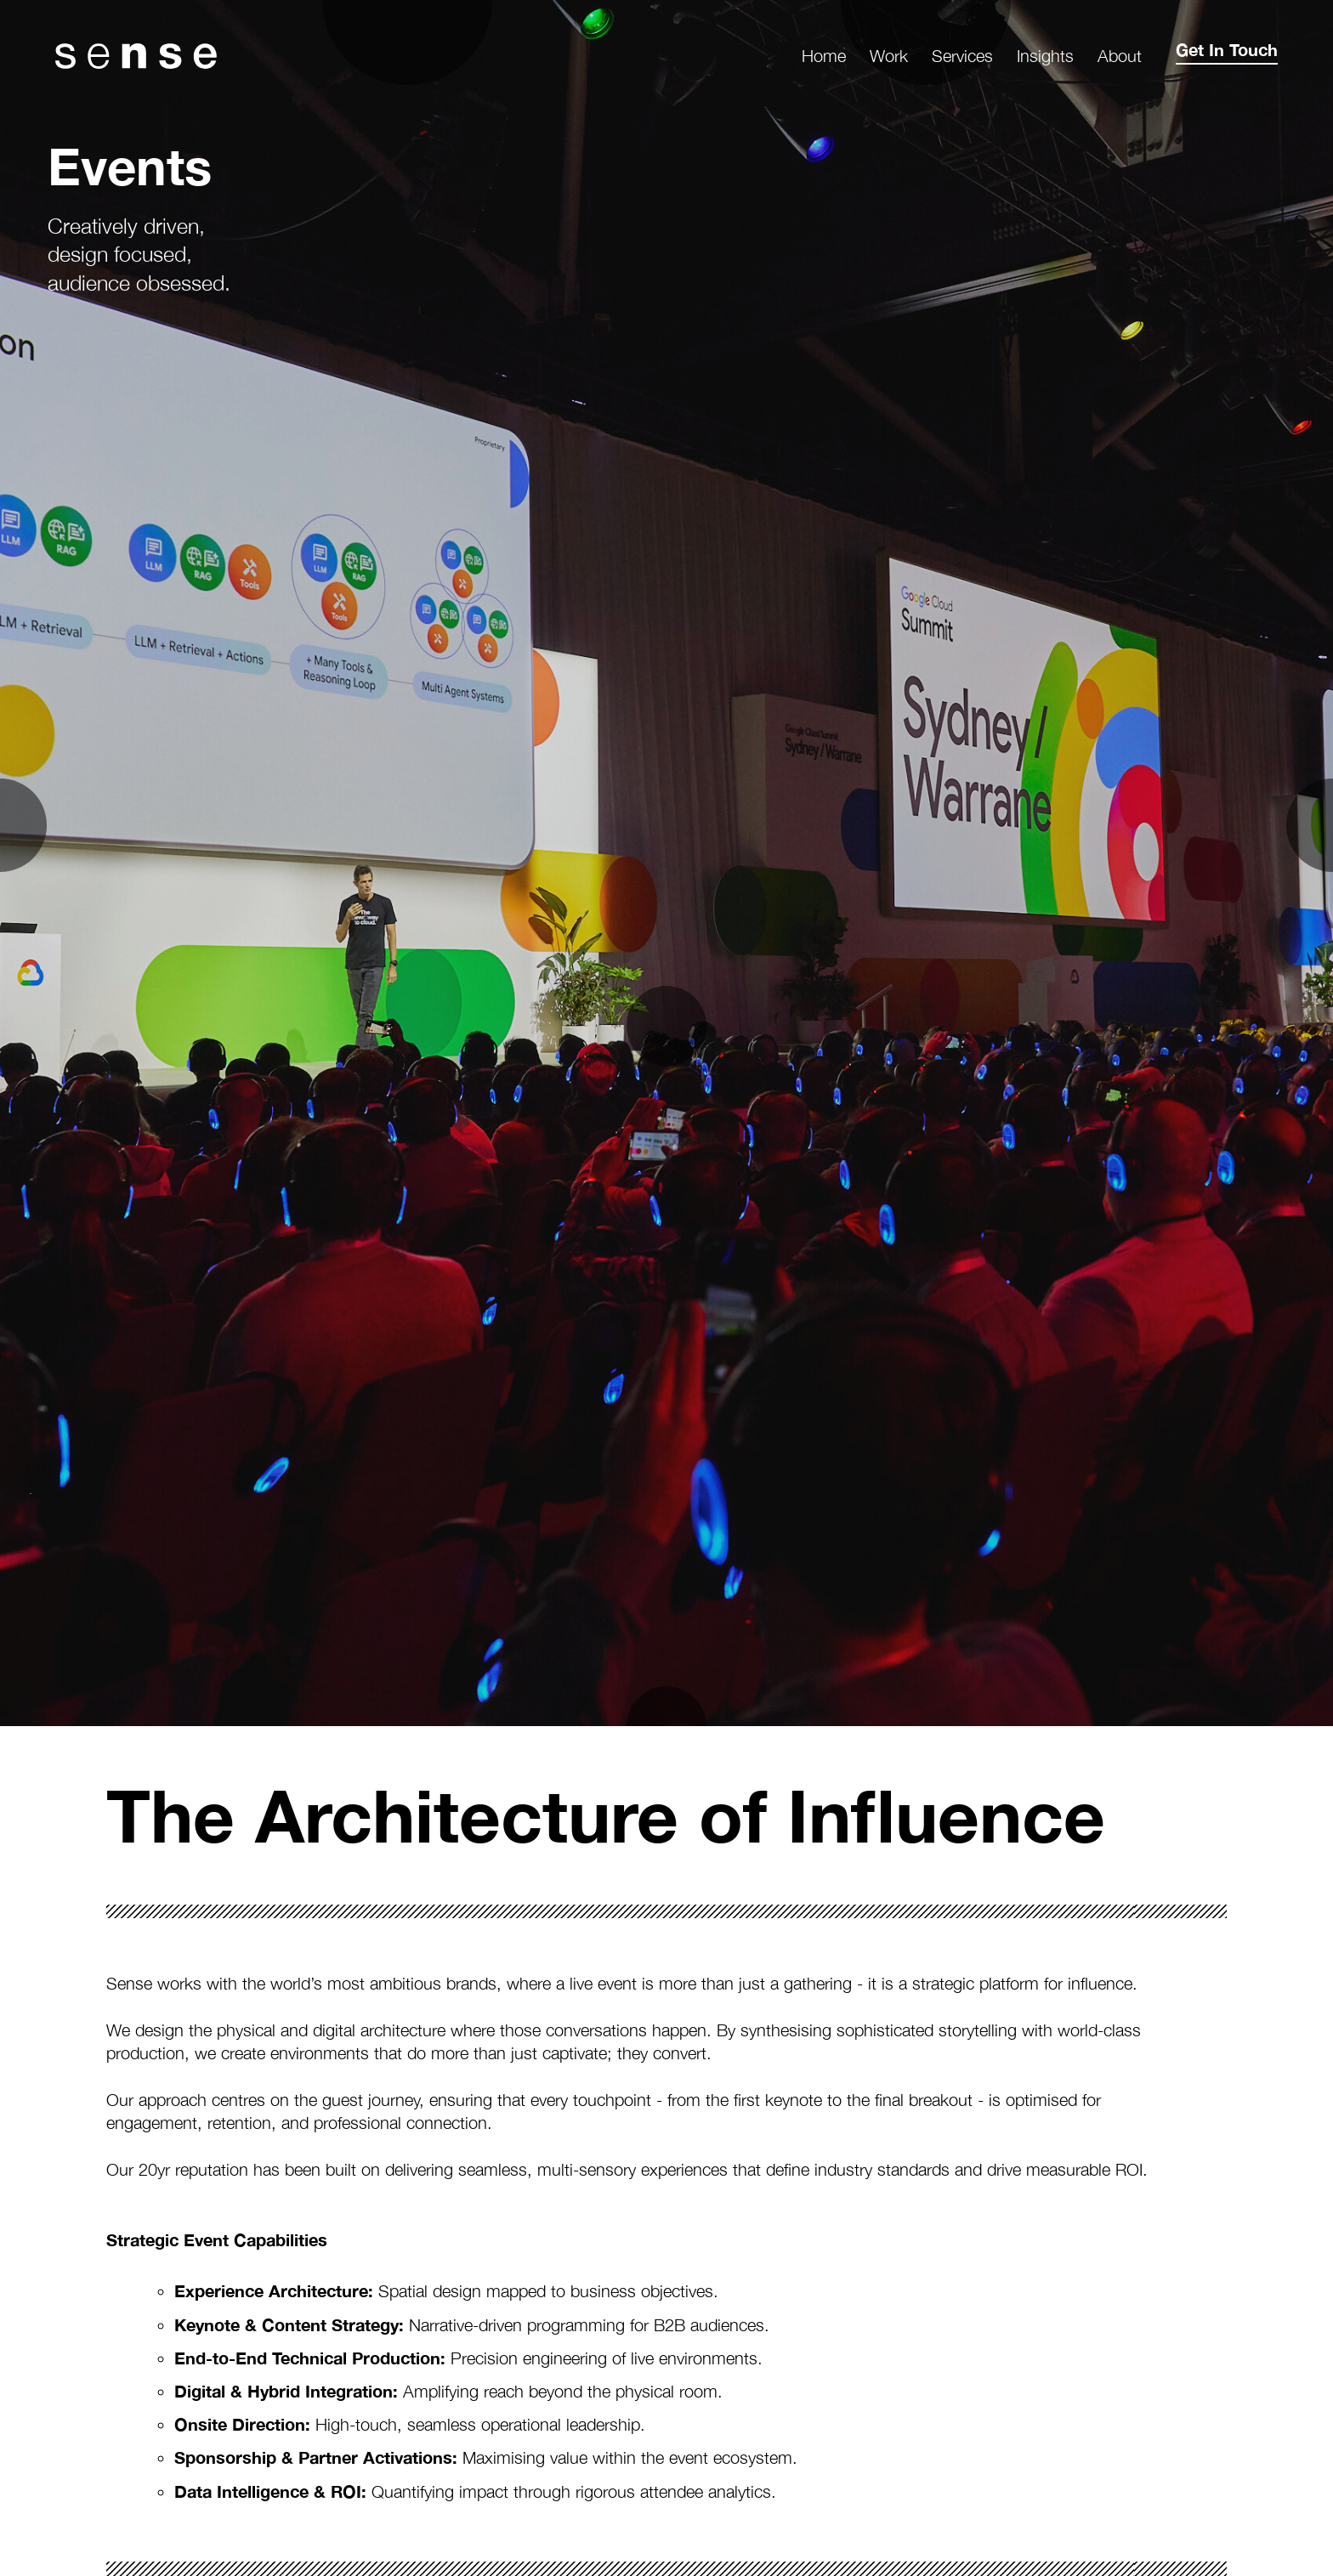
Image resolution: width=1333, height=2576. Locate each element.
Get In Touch (1227, 49)
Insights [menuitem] (1045, 55)
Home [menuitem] (824, 55)
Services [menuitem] (962, 55)
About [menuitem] (1120, 55)
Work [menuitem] (889, 55)
